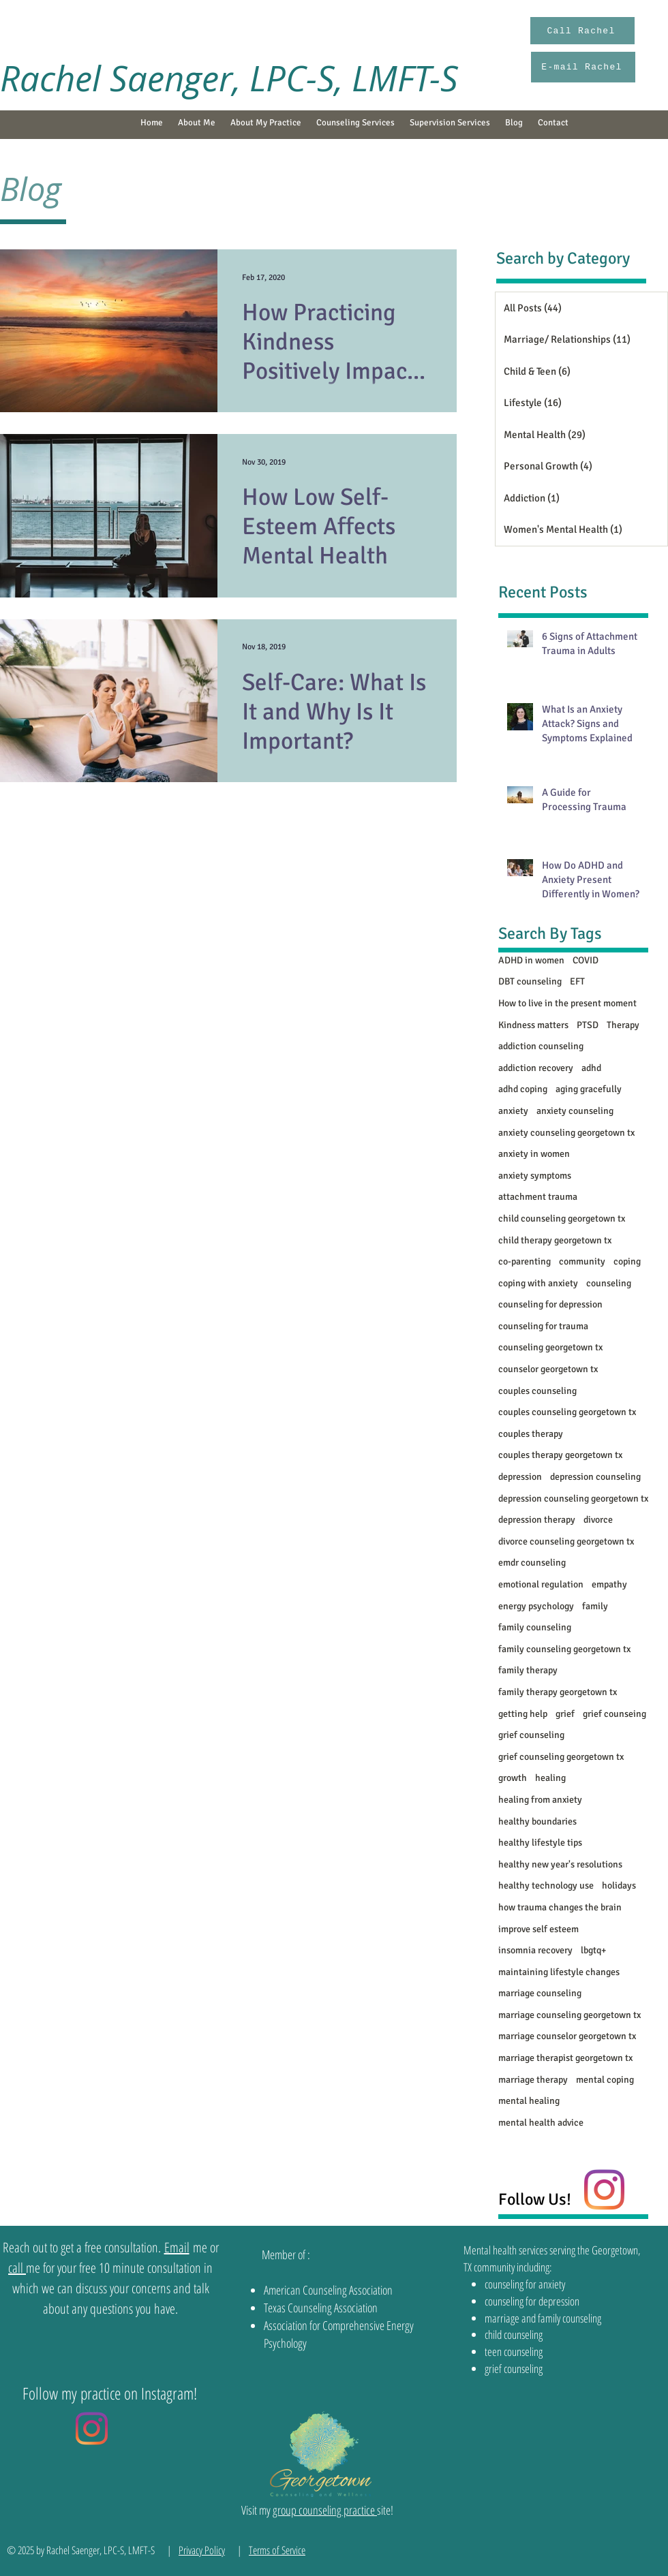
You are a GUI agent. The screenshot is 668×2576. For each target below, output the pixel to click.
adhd (591, 1068)
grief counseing (614, 1714)
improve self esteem (538, 1929)
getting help (522, 1714)
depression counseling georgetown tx (573, 1498)
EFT (577, 981)
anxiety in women (534, 1154)
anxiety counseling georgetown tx (566, 1132)
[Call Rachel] (582, 30)
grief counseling (531, 1735)
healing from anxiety (540, 1799)
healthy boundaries (537, 1821)
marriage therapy (533, 2079)
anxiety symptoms (534, 1175)
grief (565, 1714)
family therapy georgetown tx (557, 1692)
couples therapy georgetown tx (560, 1455)
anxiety (513, 1111)
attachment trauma (537, 1196)
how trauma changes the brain (560, 1907)
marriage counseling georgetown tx (569, 2015)
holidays (619, 1885)
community (582, 1261)
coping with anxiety (538, 1283)
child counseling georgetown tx (561, 1218)
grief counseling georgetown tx (561, 1757)
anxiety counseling (574, 1111)
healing (550, 1778)
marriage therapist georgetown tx (565, 2058)
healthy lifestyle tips (540, 1842)
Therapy (623, 1025)
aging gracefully (589, 1089)
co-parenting (524, 1261)
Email (176, 2247)
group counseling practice (325, 2510)
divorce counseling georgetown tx (566, 1541)
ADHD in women (531, 960)
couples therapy (530, 1434)
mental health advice (540, 2122)
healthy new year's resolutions (560, 1864)
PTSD (587, 1025)
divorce (598, 1519)
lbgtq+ (593, 1950)
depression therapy (536, 1519)
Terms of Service (277, 2550)
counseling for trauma (543, 1326)
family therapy (528, 1670)
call (17, 2268)
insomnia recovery (535, 1950)
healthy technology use (546, 1885)
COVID (585, 960)
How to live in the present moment (567, 1003)
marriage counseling (539, 1993)
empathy (609, 1584)
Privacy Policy (202, 2550)
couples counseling (537, 1391)
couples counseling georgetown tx (567, 1412)
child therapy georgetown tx (554, 1240)
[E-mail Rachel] (583, 67)
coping (627, 1261)
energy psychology (536, 1606)
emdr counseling (532, 1562)
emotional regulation (540, 1584)
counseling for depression (550, 1304)
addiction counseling (540, 1046)
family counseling (534, 1627)
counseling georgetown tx (550, 1347)
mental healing (529, 2101)
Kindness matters (533, 1025)
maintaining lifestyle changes (559, 1972)
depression (520, 1477)
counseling (608, 1283)
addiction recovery (535, 1068)
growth (512, 1778)
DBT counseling (530, 981)
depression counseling (595, 1477)
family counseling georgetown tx (564, 1649)
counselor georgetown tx (548, 1369)
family (595, 1606)
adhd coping (522, 1089)
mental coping (605, 2079)
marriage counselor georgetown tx (567, 2036)
